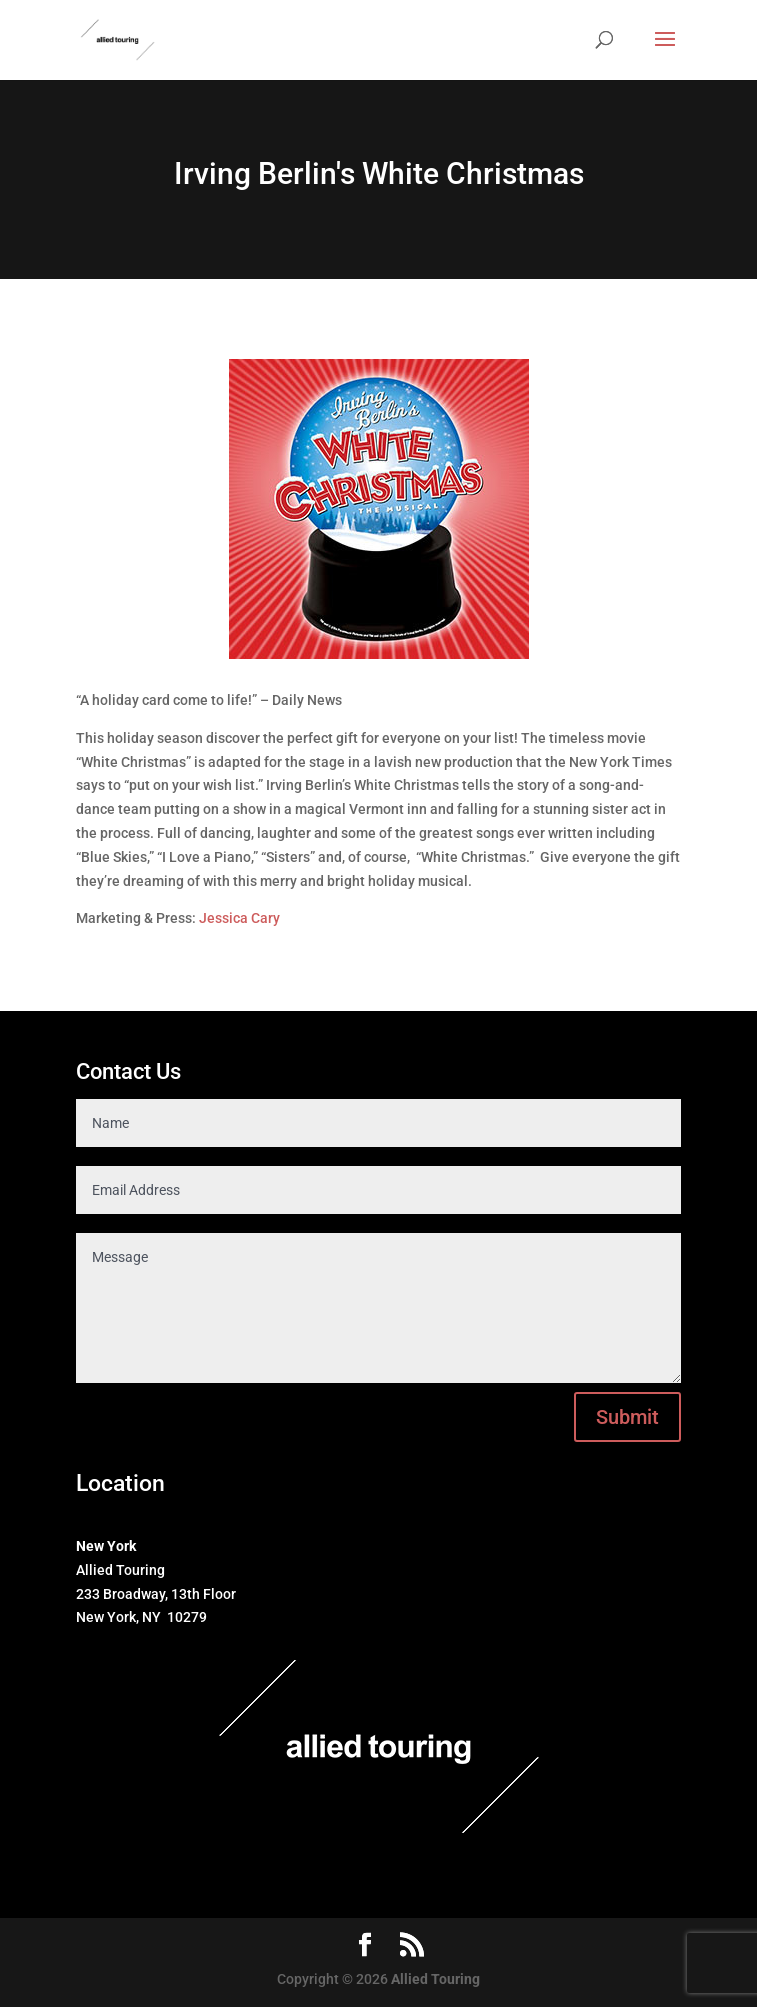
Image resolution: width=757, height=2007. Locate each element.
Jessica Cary (239, 918)
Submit (627, 1417)
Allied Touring (435, 1979)
